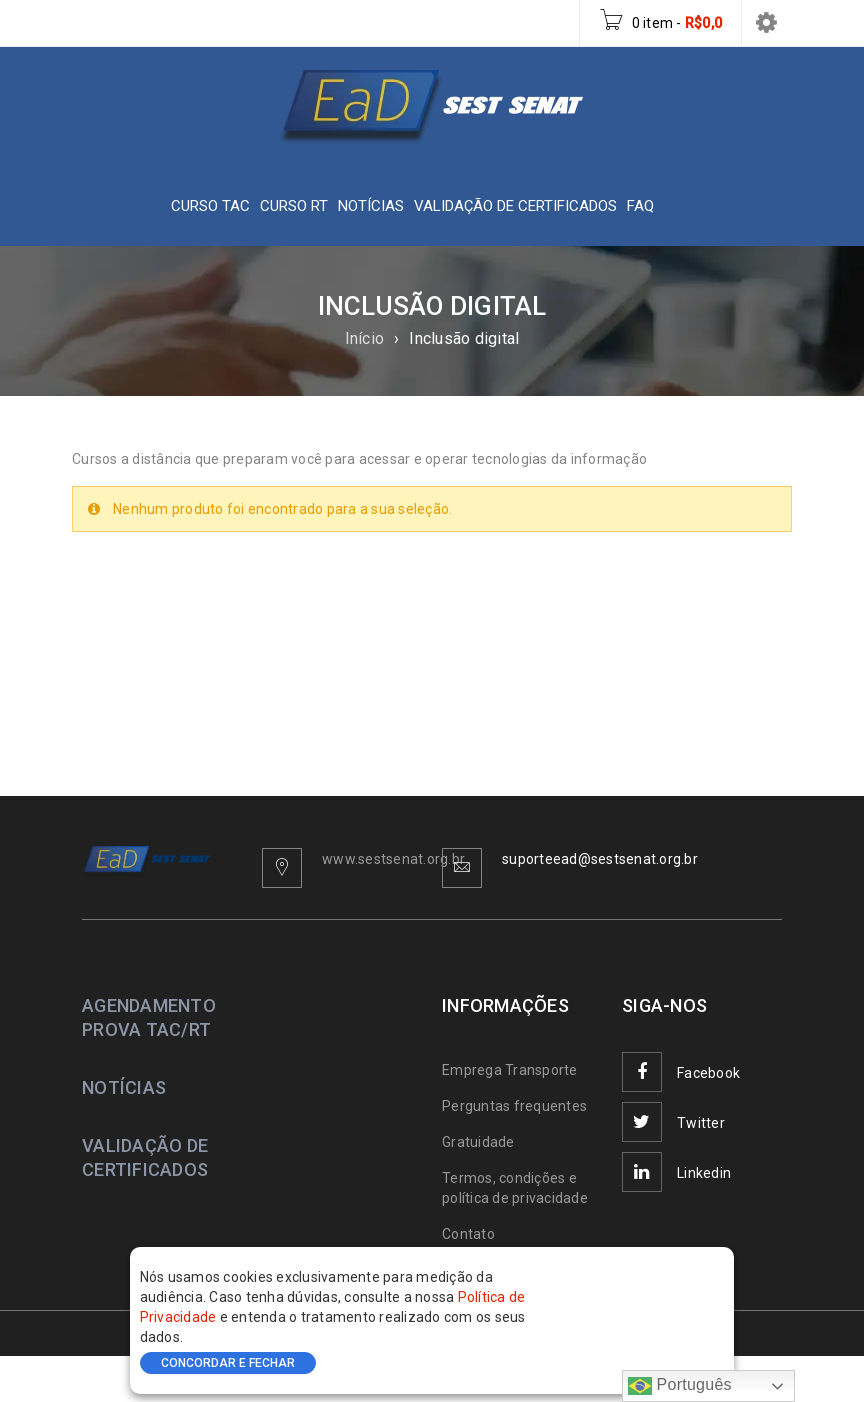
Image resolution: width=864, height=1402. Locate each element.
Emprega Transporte (510, 1070)
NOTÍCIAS (124, 1087)
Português (680, 1386)
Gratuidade (478, 1142)
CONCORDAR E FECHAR (228, 1363)
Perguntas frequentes (514, 1106)
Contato (468, 1234)
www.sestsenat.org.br (393, 859)
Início (365, 338)
